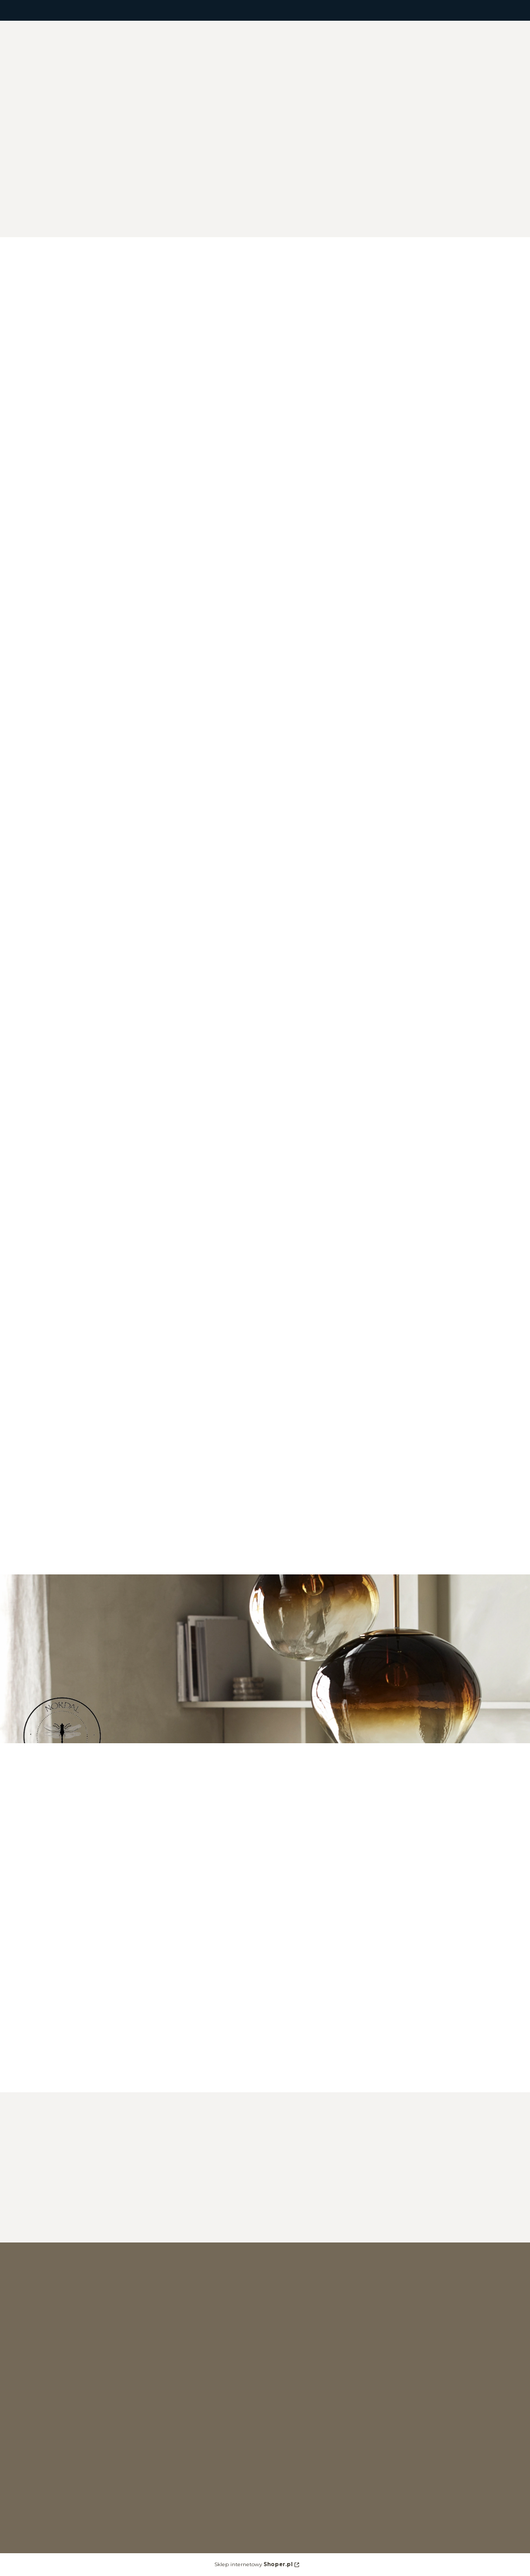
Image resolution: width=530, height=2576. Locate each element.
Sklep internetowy (253, 2564)
